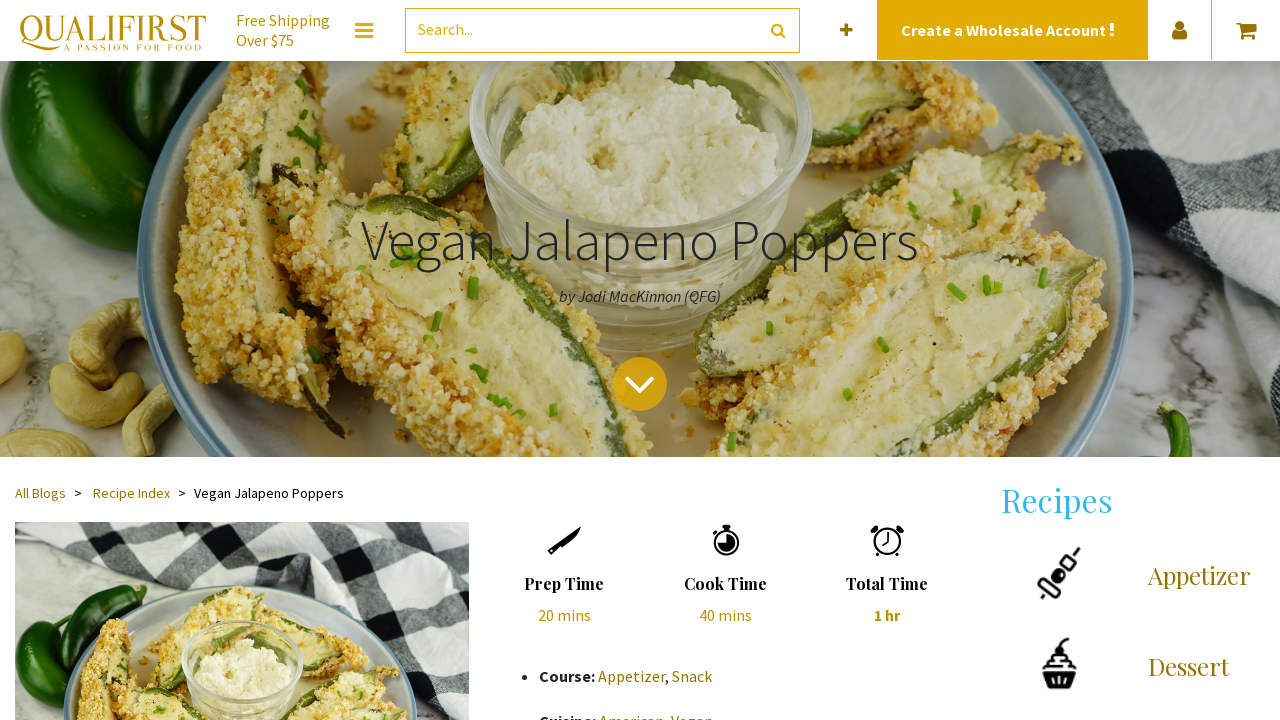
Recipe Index (131, 493)
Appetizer (631, 676)
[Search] (778, 30)
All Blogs (40, 493)
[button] (846, 30)
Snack (692, 676)
